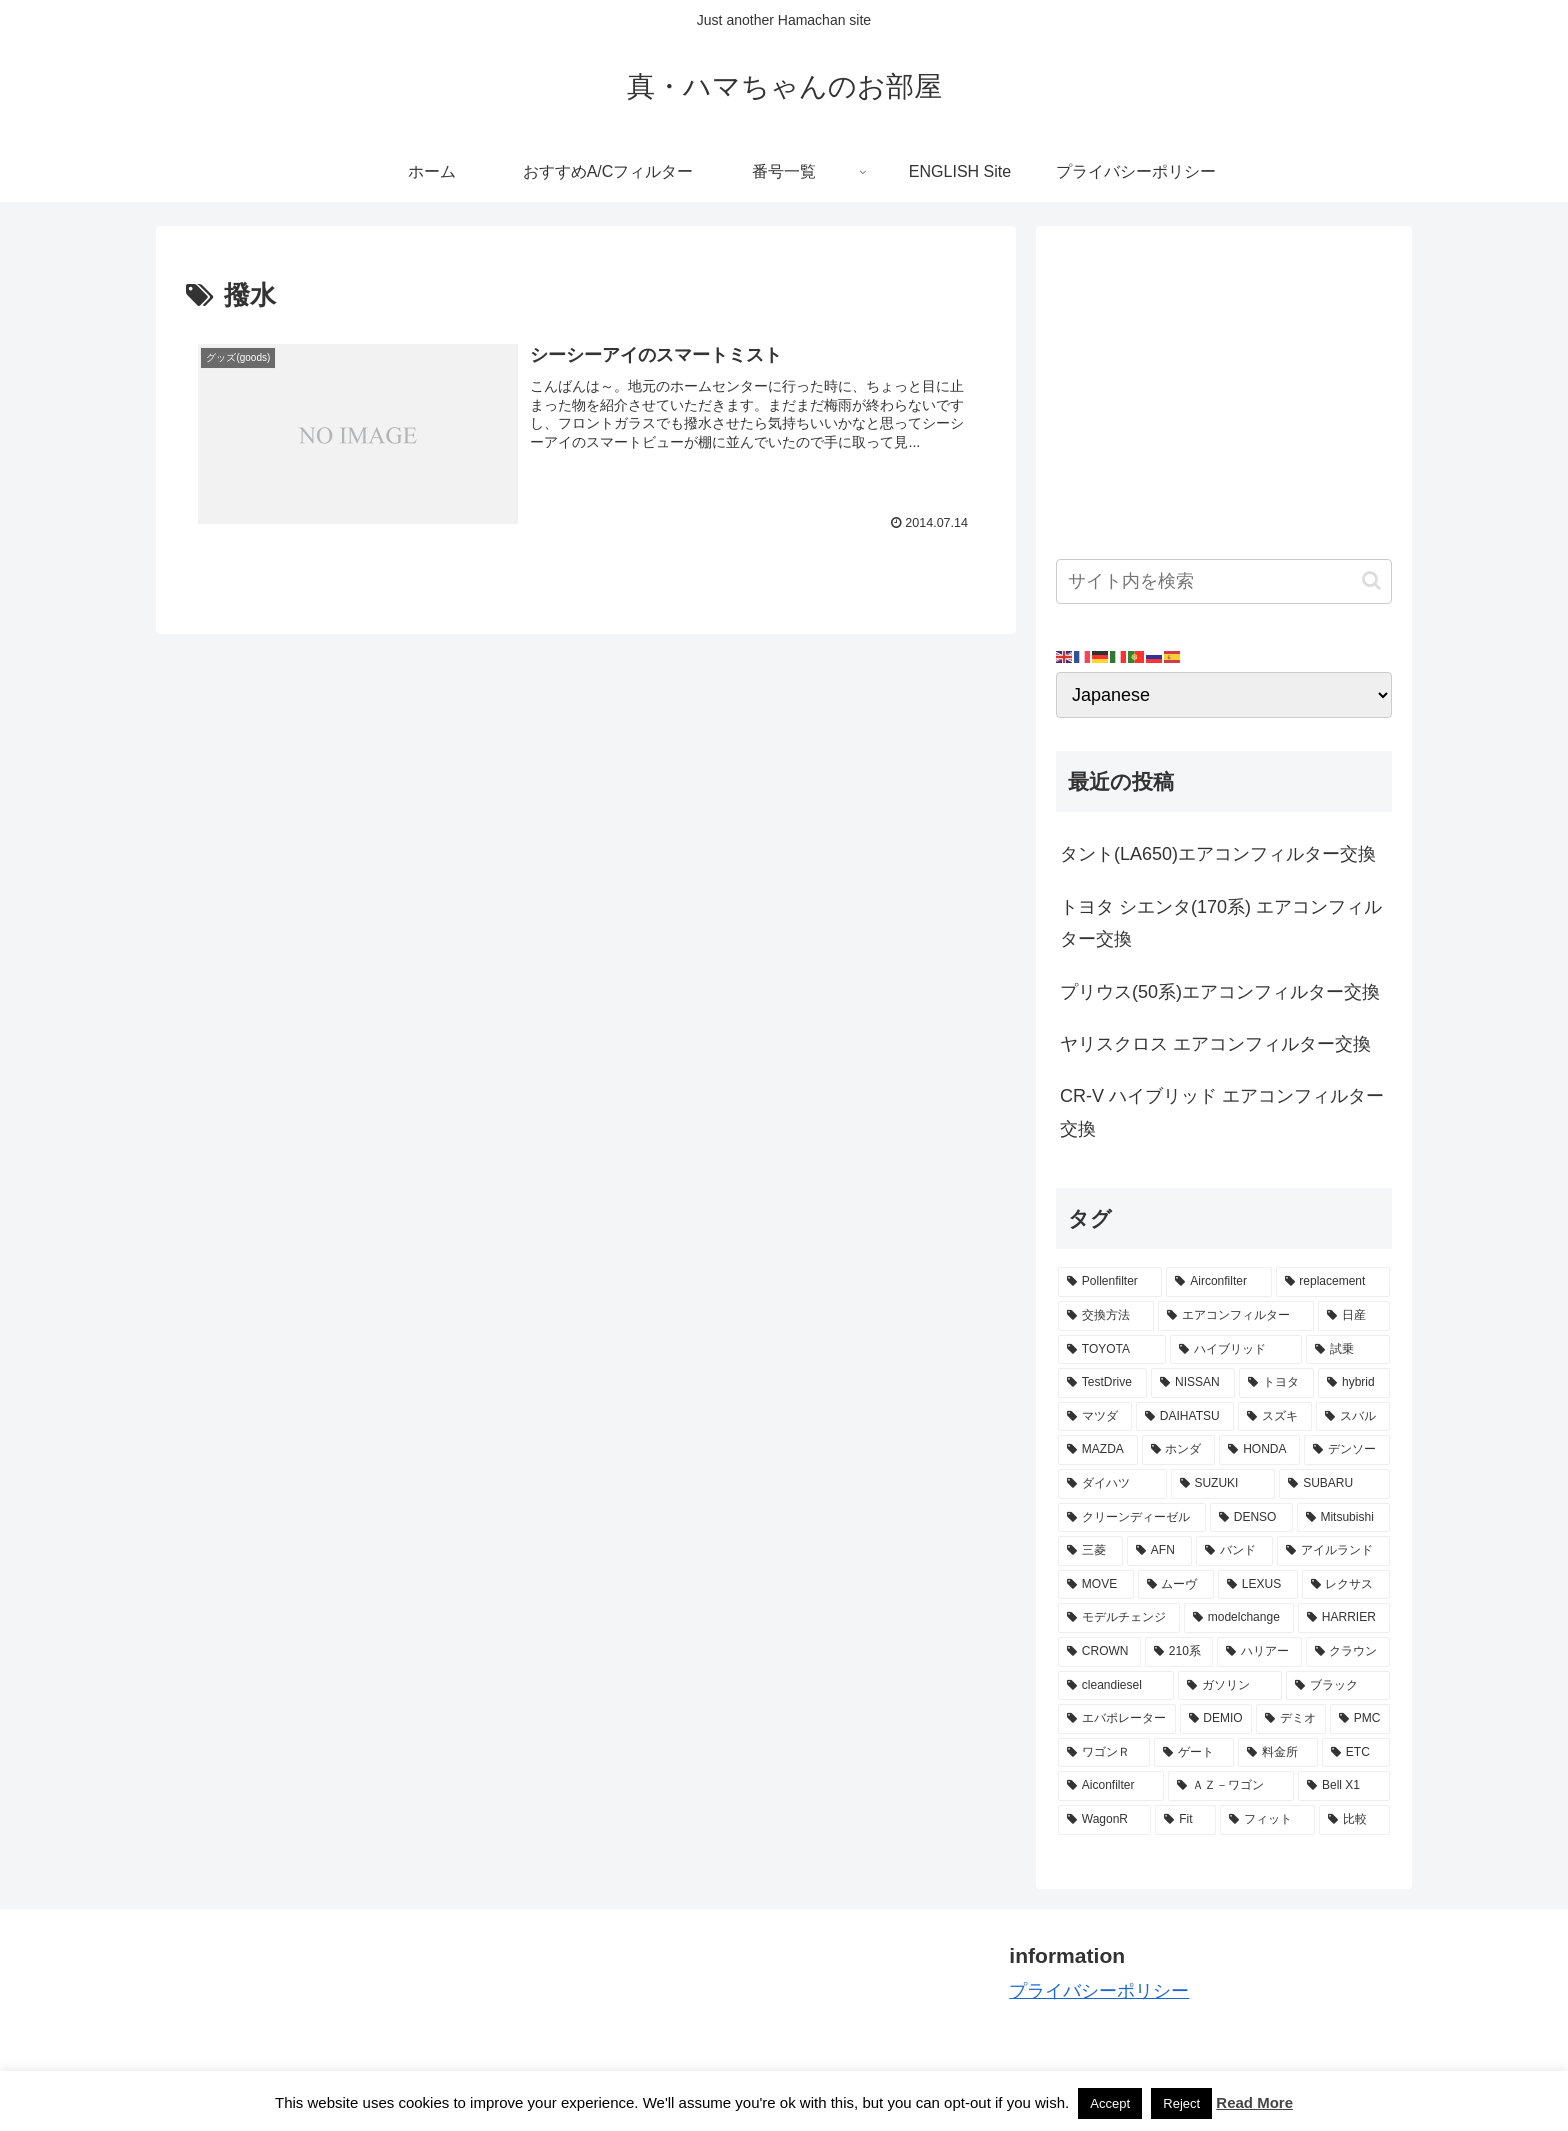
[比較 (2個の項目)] (1354, 1820)
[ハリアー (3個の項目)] (1259, 1652)
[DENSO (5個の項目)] (1251, 1518)
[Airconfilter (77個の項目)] (1218, 1282)
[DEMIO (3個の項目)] (1216, 1719)
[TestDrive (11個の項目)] (1102, 1383)
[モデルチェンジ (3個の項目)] (1119, 1618)
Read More (1254, 2102)
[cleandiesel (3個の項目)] (1116, 1686)
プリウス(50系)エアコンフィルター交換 (1220, 992)
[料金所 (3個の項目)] (1278, 1753)
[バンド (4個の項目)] (1234, 1551)
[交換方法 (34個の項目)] (1106, 1316)
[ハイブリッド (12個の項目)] (1236, 1350)
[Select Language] (1224, 695)
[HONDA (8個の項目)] (1259, 1450)
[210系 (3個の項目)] (1179, 1652)
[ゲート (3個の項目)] (1194, 1753)
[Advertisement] (1224, 386)
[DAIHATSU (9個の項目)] (1185, 1417)
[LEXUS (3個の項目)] (1258, 1585)
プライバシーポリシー (1099, 1991)
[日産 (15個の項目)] (1354, 1316)
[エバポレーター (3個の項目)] (1117, 1719)
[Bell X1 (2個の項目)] (1344, 1786)
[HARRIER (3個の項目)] (1344, 1618)
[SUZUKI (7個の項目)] (1223, 1484)
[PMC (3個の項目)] (1360, 1719)
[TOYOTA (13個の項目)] (1112, 1350)
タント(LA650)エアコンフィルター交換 (1218, 854)
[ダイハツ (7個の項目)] (1112, 1484)
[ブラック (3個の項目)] (1338, 1686)
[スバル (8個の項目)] (1353, 1417)
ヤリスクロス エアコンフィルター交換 (1215, 1044)
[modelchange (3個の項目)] (1239, 1618)
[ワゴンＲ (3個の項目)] (1104, 1753)
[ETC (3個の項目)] (1356, 1753)
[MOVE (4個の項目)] (1096, 1585)
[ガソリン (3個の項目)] (1230, 1686)
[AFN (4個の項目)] (1159, 1551)
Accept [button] (1110, 2103)
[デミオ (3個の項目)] (1291, 1719)
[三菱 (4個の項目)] (1090, 1551)
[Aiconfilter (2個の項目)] (1111, 1786)
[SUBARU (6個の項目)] (1334, 1484)
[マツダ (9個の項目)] (1095, 1417)
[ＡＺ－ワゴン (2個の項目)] (1231, 1786)
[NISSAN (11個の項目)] (1193, 1383)
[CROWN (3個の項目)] (1099, 1652)
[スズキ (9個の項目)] (1275, 1417)
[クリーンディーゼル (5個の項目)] (1132, 1518)
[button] (1371, 580)
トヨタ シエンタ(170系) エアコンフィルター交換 (1221, 923)
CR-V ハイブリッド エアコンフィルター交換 (1222, 1112)
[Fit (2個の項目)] (1185, 1820)
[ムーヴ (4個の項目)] (1176, 1585)
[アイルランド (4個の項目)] (1333, 1551)
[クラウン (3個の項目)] (1348, 1652)
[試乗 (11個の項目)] (1348, 1350)
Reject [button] (1181, 2103)
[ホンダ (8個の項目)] (1179, 1450)
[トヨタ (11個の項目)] (1276, 1383)
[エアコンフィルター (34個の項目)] (1236, 1316)
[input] (1224, 581)
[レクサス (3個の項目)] (1346, 1585)
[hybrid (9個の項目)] (1354, 1383)
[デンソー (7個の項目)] (1347, 1450)
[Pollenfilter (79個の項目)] (1110, 1282)
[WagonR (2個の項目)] (1104, 1820)
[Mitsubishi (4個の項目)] (1343, 1518)
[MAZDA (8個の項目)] (1098, 1450)
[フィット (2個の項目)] (1267, 1820)
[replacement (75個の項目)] (1333, 1282)
